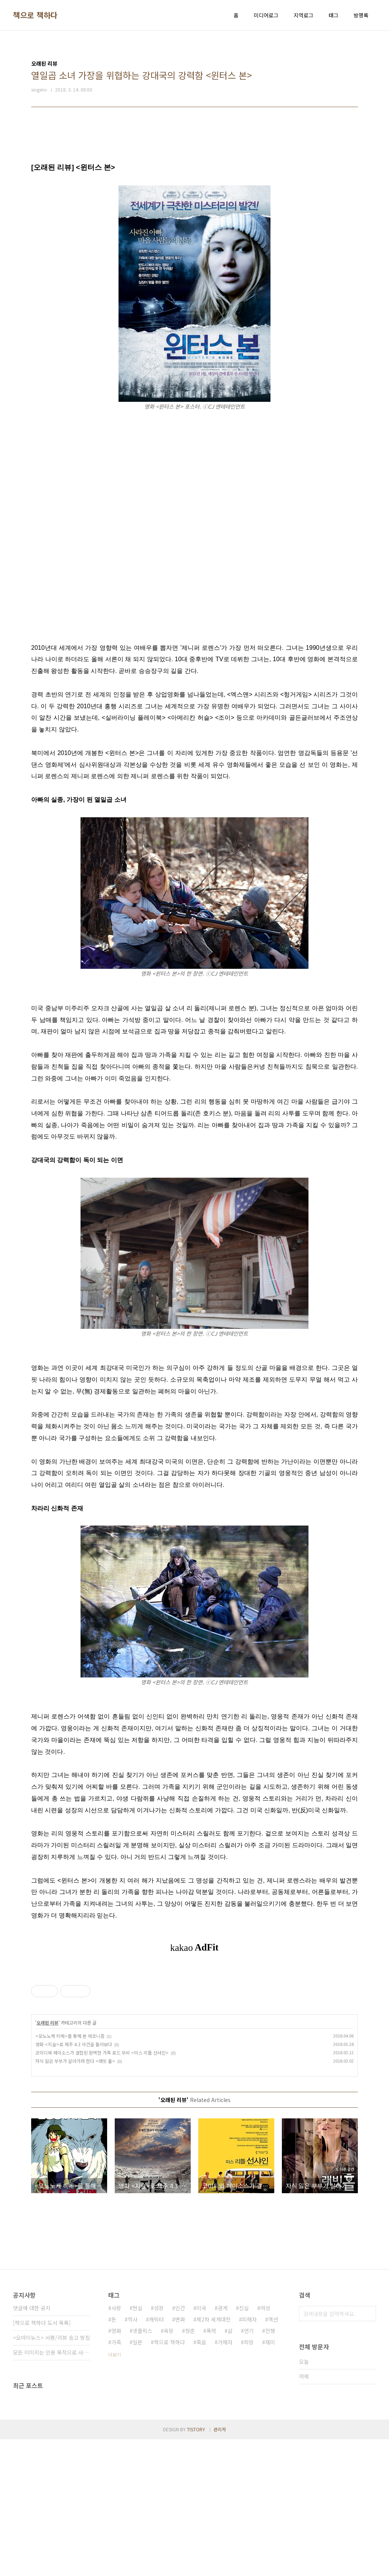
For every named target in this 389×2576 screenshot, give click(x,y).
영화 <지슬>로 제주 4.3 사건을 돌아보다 (73, 2181)
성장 (159, 2444)
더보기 (114, 2491)
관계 (223, 2444)
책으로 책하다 (35, 15)
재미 (270, 2479)
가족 (116, 2479)
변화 (180, 2456)
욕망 (169, 2467)
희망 (249, 2479)
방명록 (361, 15)
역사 (133, 2456)
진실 (244, 2444)
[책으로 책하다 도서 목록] (42, 2459)
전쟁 (270, 2467)
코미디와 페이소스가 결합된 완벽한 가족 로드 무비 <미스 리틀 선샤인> (102, 2189)
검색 (368, 2450)
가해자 (225, 2479)
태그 (333, 15)
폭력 (211, 2467)
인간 (180, 2444)
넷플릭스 (142, 2467)
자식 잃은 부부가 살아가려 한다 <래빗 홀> (75, 2197)
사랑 (116, 2444)
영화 (116, 2467)
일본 (137, 2479)
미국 (201, 2444)
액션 (273, 2456)
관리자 (219, 2566)
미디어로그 (266, 15)
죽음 (201, 2479)
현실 (137, 2444)
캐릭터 (156, 2456)
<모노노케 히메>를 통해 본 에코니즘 (69, 2172)
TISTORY (196, 2566)
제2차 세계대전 (213, 2456)
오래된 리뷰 (47, 2159)
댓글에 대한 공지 (32, 2444)
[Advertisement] (194, 2036)
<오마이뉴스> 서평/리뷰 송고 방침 (51, 2474)
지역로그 (303, 15)
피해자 (249, 2456)
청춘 (190, 2467)
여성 (265, 2444)
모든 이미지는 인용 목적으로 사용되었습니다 (51, 2489)
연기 (249, 2467)
